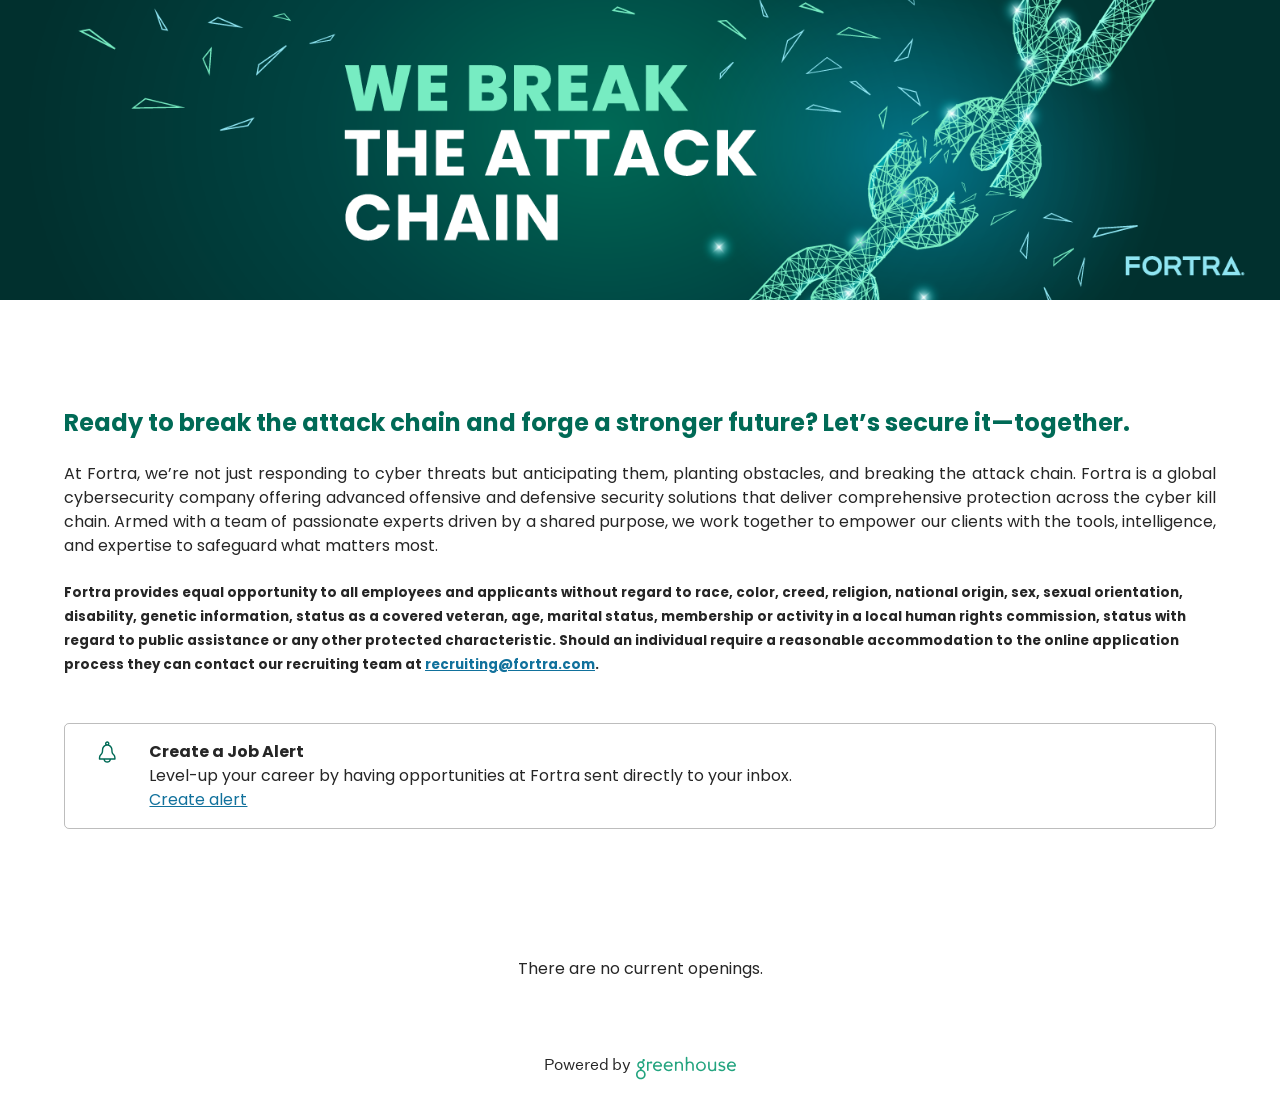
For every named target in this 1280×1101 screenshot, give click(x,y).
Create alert (198, 799)
